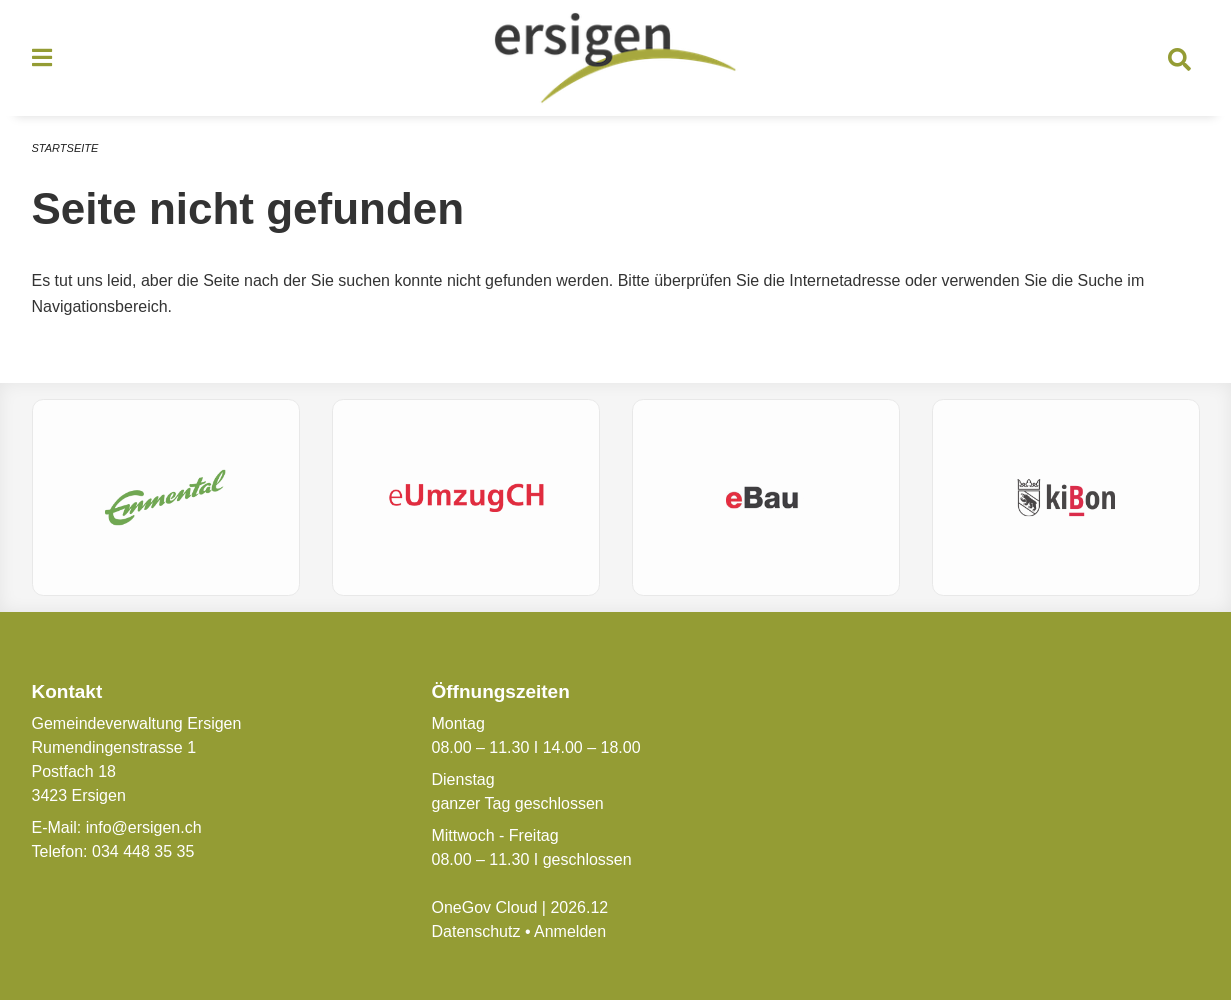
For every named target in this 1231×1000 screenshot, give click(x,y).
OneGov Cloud (484, 907)
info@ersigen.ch (144, 827)
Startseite (65, 148)
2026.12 (579, 907)
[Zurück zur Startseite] (616, 58)
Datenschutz (475, 931)
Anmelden (570, 931)
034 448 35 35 (143, 851)
